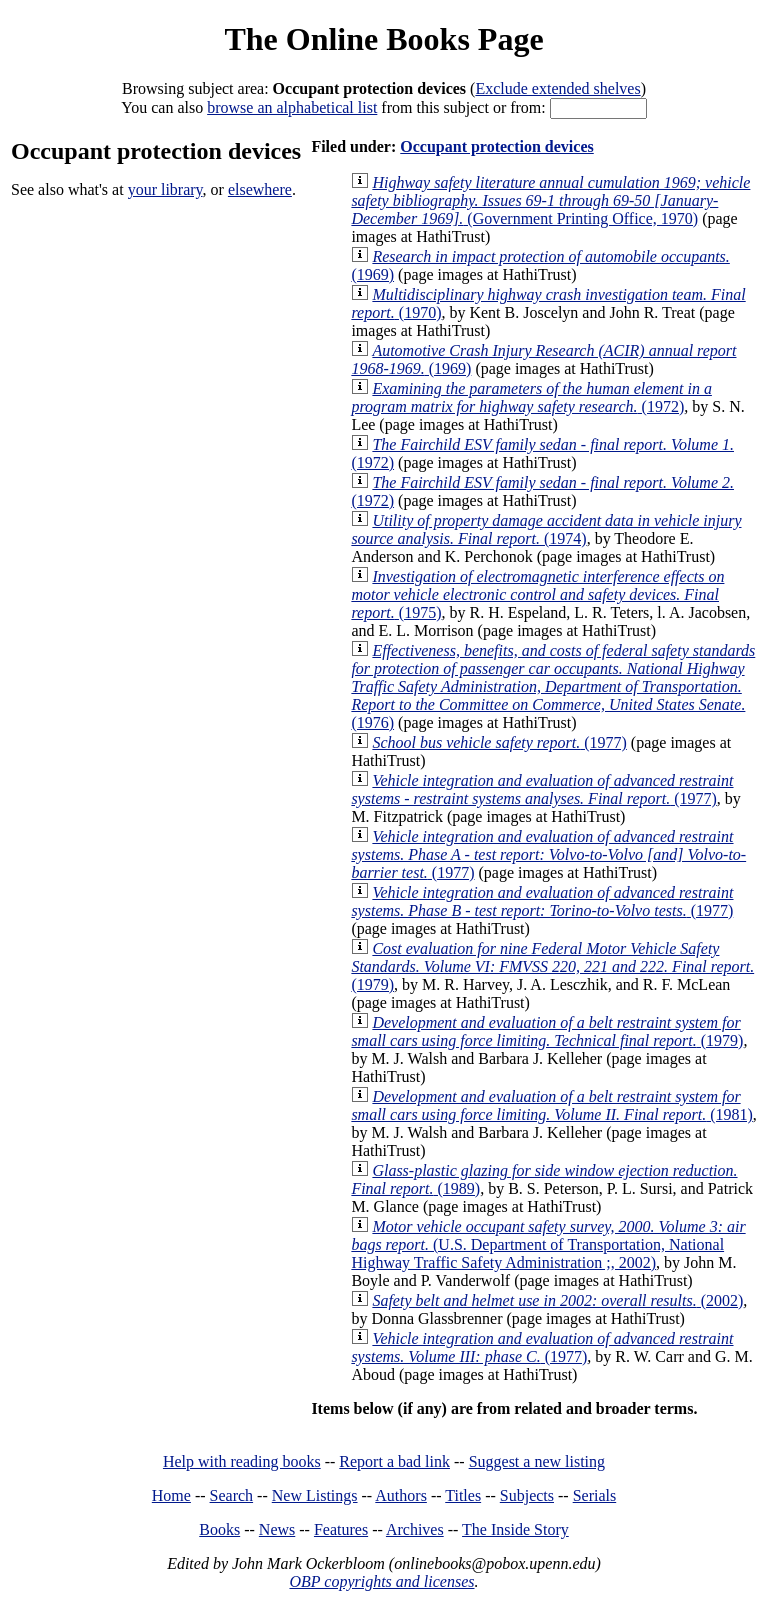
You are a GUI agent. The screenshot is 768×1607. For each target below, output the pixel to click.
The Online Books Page (383, 39)
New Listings (315, 1495)
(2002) (557, 1300)
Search (232, 1495)
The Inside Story (515, 1529)
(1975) (537, 594)
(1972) (531, 397)
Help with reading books (242, 1461)
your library (165, 189)
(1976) (553, 686)
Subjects (527, 1495)
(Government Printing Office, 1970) (550, 200)
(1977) (499, 742)
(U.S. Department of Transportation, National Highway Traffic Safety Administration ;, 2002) (548, 1244)
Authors (401, 1495)
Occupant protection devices (496, 146)
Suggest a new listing (537, 1461)
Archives (415, 1529)
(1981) (551, 1105)
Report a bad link (394, 1461)
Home (171, 1495)
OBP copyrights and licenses (381, 1581)
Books (219, 1529)
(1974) (546, 529)
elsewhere (260, 189)
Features (341, 1529)
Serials (595, 1495)
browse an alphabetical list (292, 107)
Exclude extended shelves (557, 88)
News (277, 1529)
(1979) (552, 966)
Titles (463, 1495)
